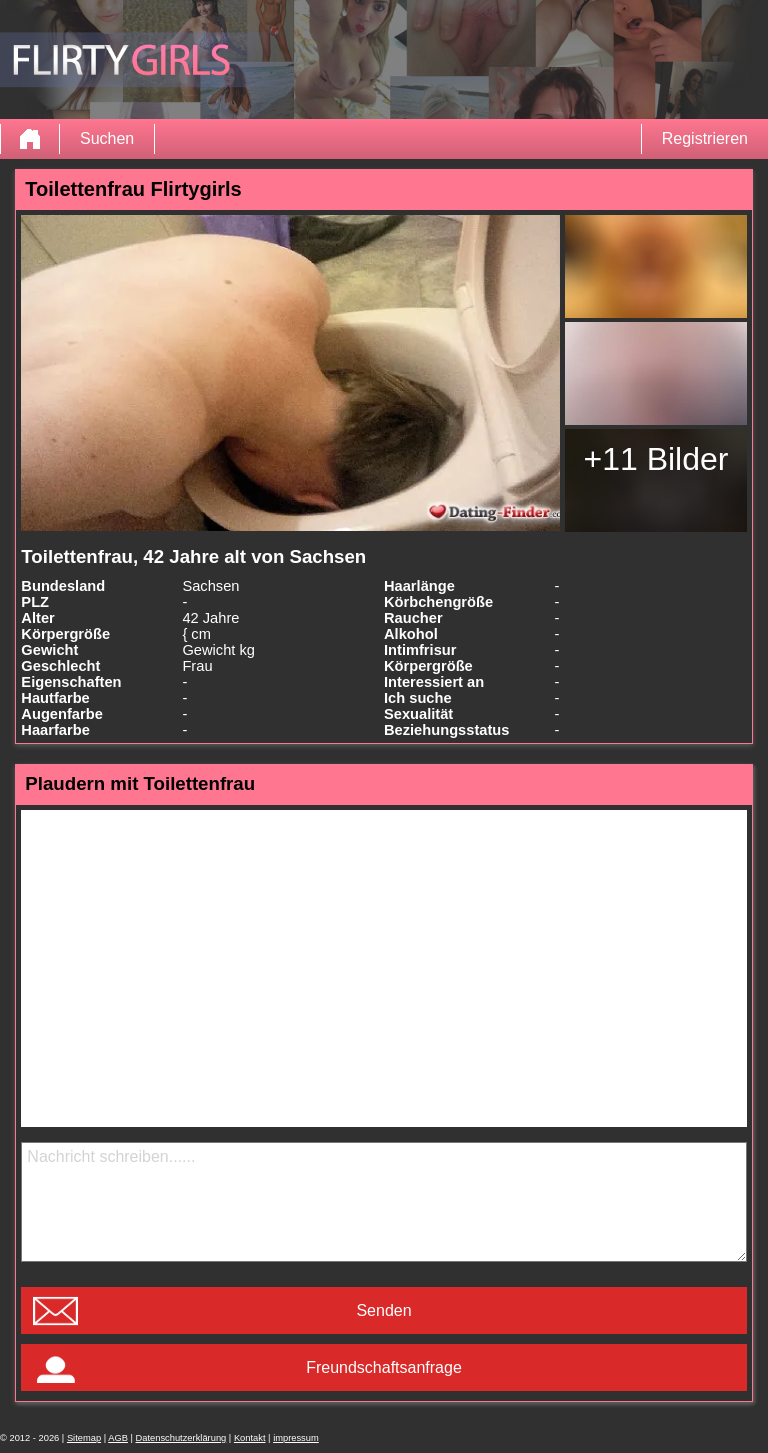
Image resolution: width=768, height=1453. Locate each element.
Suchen (107, 138)
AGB (118, 1438)
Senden (383, 1310)
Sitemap (84, 1438)
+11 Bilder (655, 459)
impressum (296, 1438)
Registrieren (705, 138)
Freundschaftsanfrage (384, 1367)
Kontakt (250, 1438)
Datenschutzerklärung (181, 1438)
